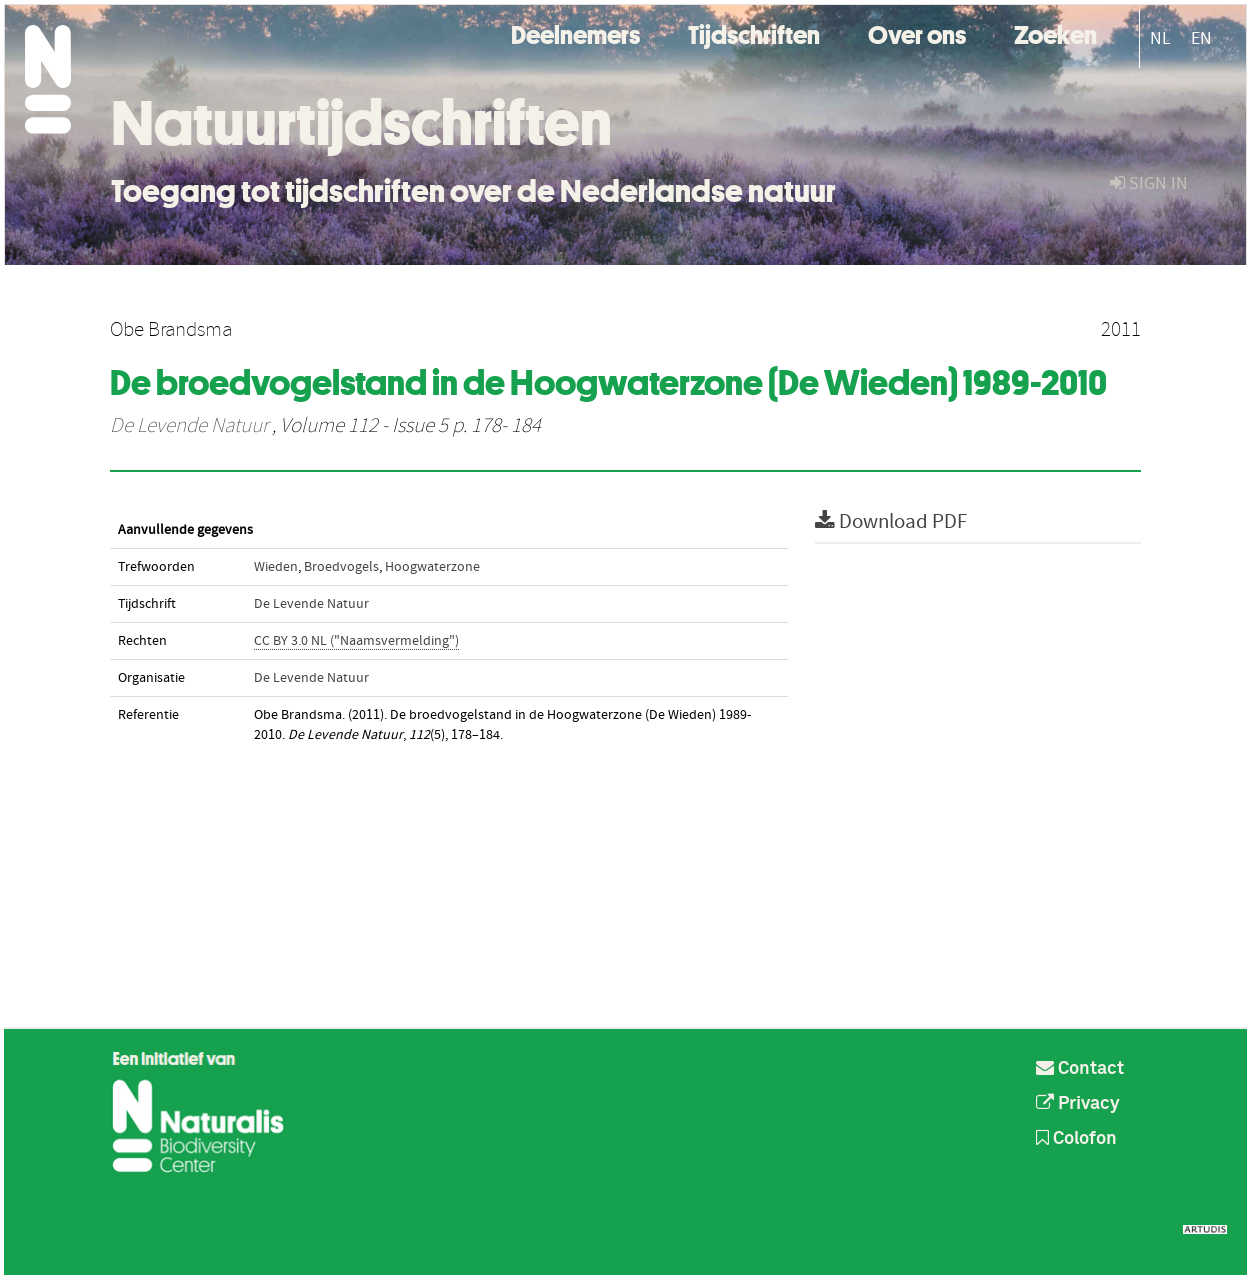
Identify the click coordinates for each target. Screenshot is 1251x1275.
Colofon (1076, 1139)
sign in (1149, 183)
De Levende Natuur (189, 426)
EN (1201, 38)
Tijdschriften (754, 32)
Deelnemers (575, 32)
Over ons (917, 32)
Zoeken (1055, 32)
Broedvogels (341, 567)
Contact (1080, 1069)
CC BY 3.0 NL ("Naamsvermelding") (356, 641)
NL (1160, 38)
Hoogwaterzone (432, 567)
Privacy (1078, 1104)
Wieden (276, 567)
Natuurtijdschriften (361, 123)
